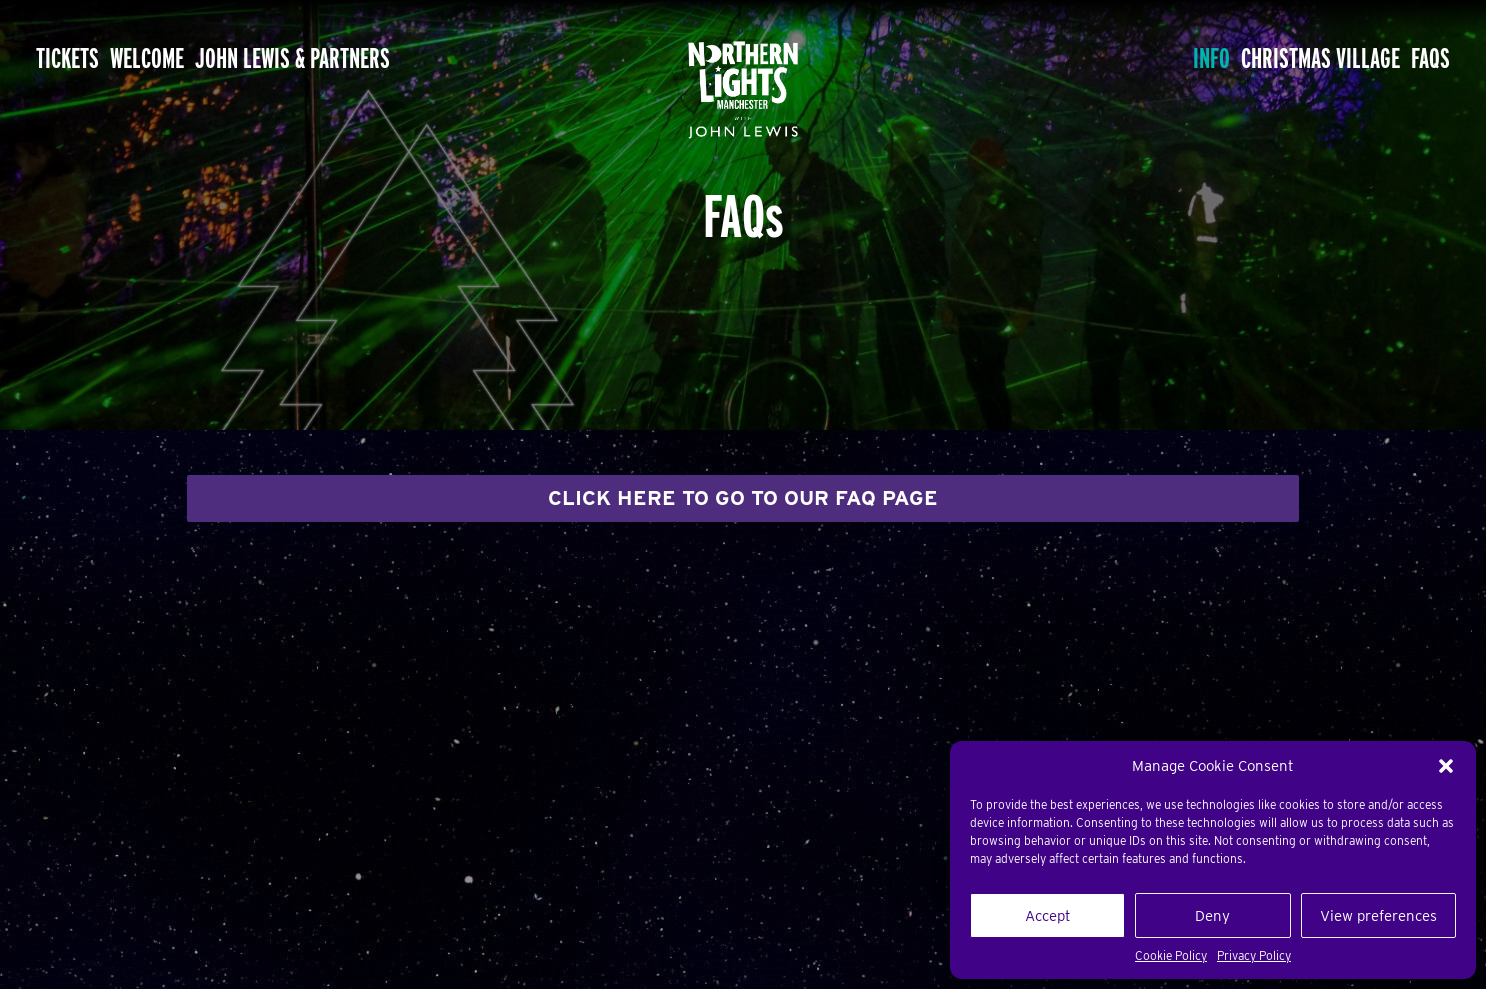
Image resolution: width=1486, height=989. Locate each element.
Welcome (196, 60)
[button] (1446, 766)
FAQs (1418, 60)
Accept (1048, 916)
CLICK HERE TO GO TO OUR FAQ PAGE (743, 497)
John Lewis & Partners (384, 60)
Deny (1212, 916)
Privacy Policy (1254, 955)
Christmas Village (1272, 60)
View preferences (1378, 916)
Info (1126, 60)
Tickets (83, 60)
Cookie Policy (1171, 955)
